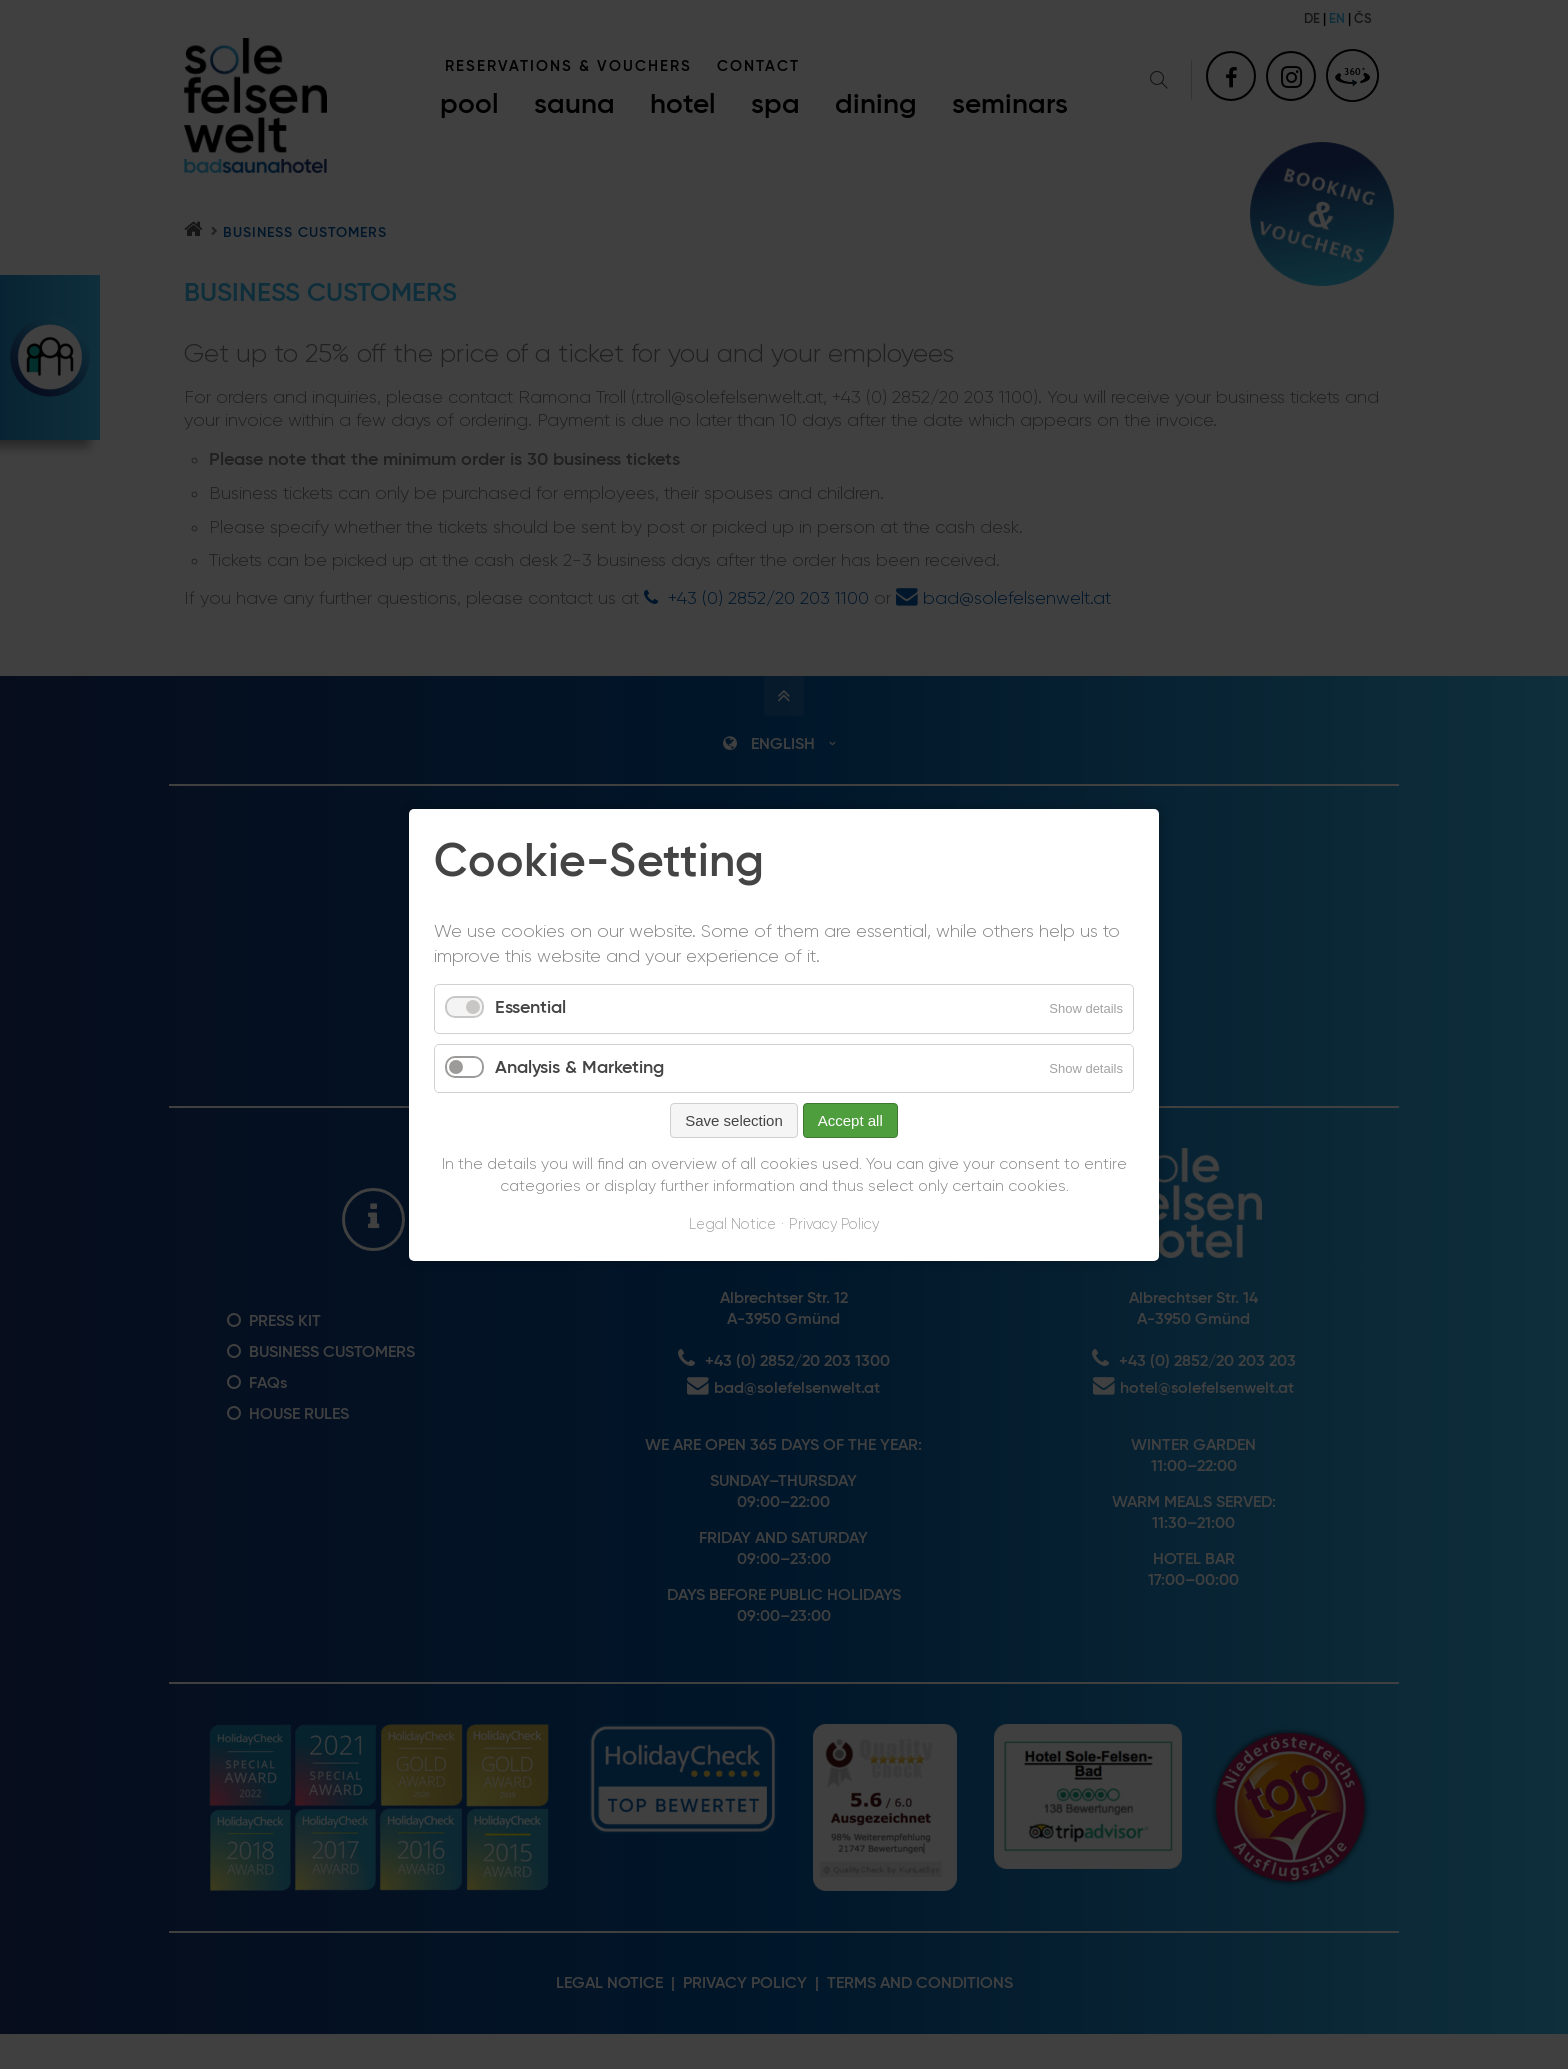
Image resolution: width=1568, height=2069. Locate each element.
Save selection (734, 1120)
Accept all (850, 1120)
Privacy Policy (834, 1224)
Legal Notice (732, 1224)
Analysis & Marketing (579, 1067)
